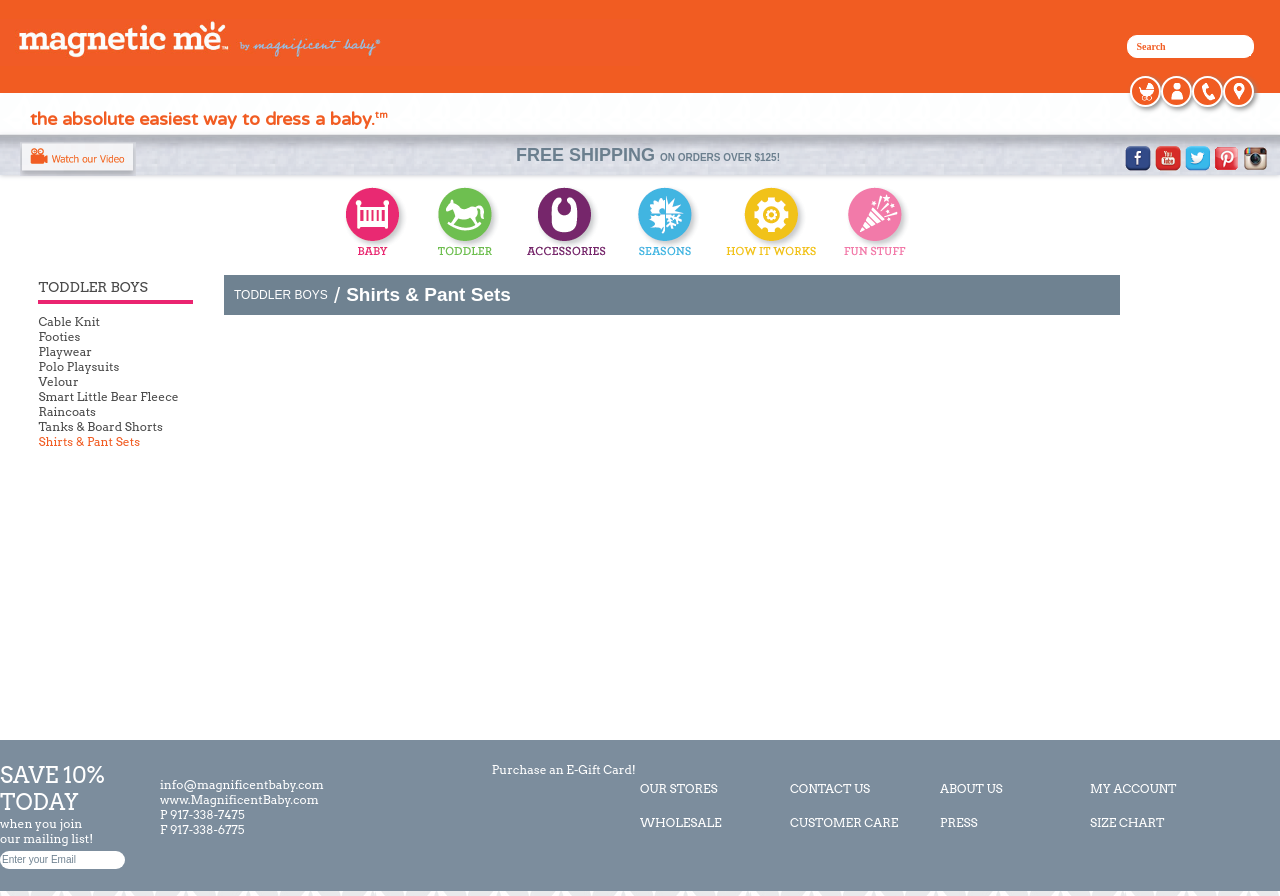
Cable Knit (69, 321)
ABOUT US (971, 788)
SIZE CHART (1127, 822)
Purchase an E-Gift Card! (562, 769)
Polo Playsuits (78, 366)
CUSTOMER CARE (844, 822)
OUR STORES (679, 788)
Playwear (65, 351)
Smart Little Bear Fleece (108, 396)
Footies (59, 336)
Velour (58, 381)
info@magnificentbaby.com (242, 784)
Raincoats (67, 411)
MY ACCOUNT (1133, 788)
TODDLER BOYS (281, 295)
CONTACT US (830, 788)
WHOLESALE (681, 822)
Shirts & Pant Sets (89, 441)
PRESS (959, 822)
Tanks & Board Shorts (100, 426)
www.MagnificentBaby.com (239, 799)
